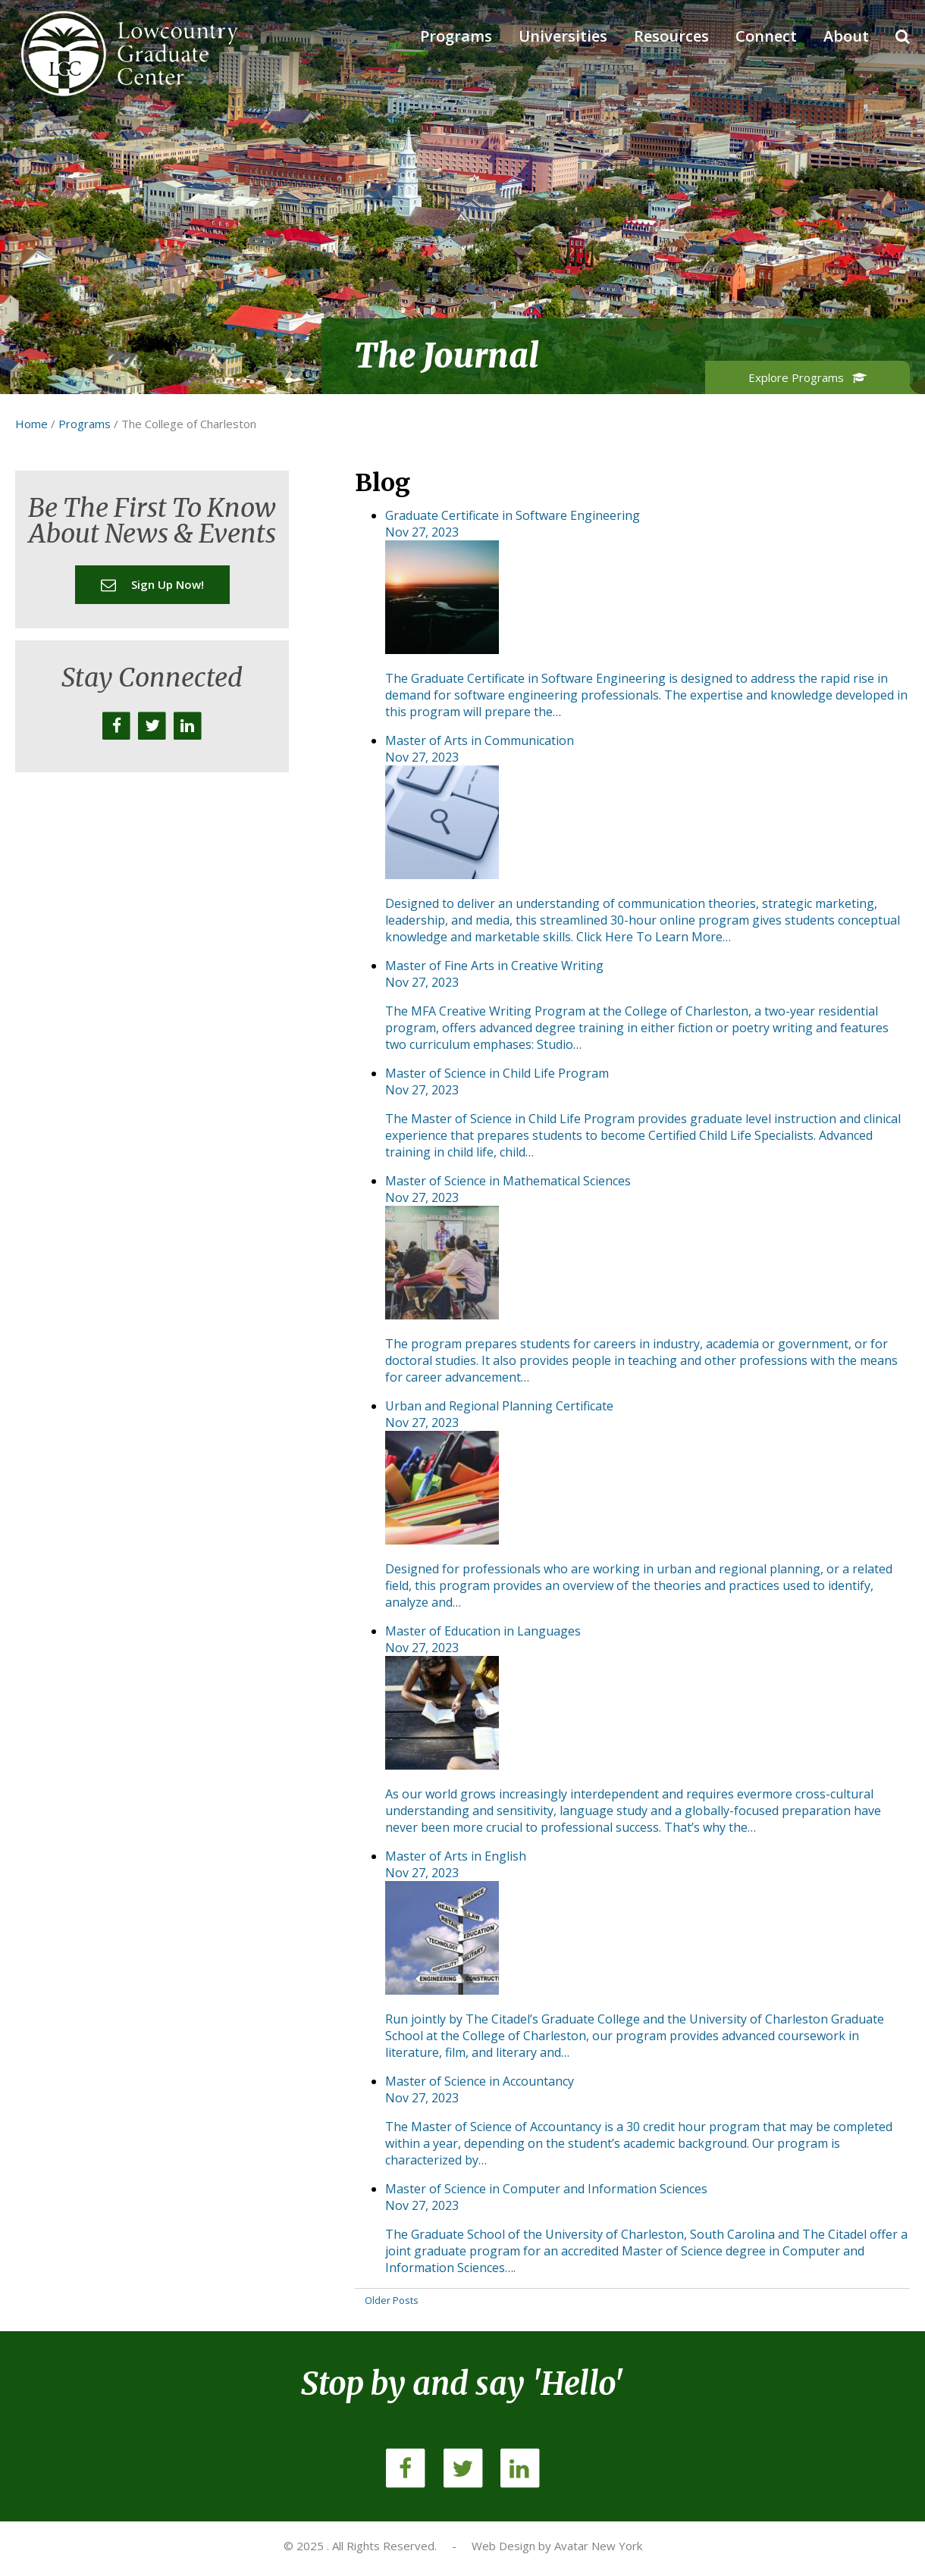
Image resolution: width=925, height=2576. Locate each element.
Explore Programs (807, 377)
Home (31, 423)
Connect (766, 36)
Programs (456, 36)
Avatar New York (598, 2545)
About (846, 36)
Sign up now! (152, 584)
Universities (563, 36)
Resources (671, 36)
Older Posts (392, 2300)
